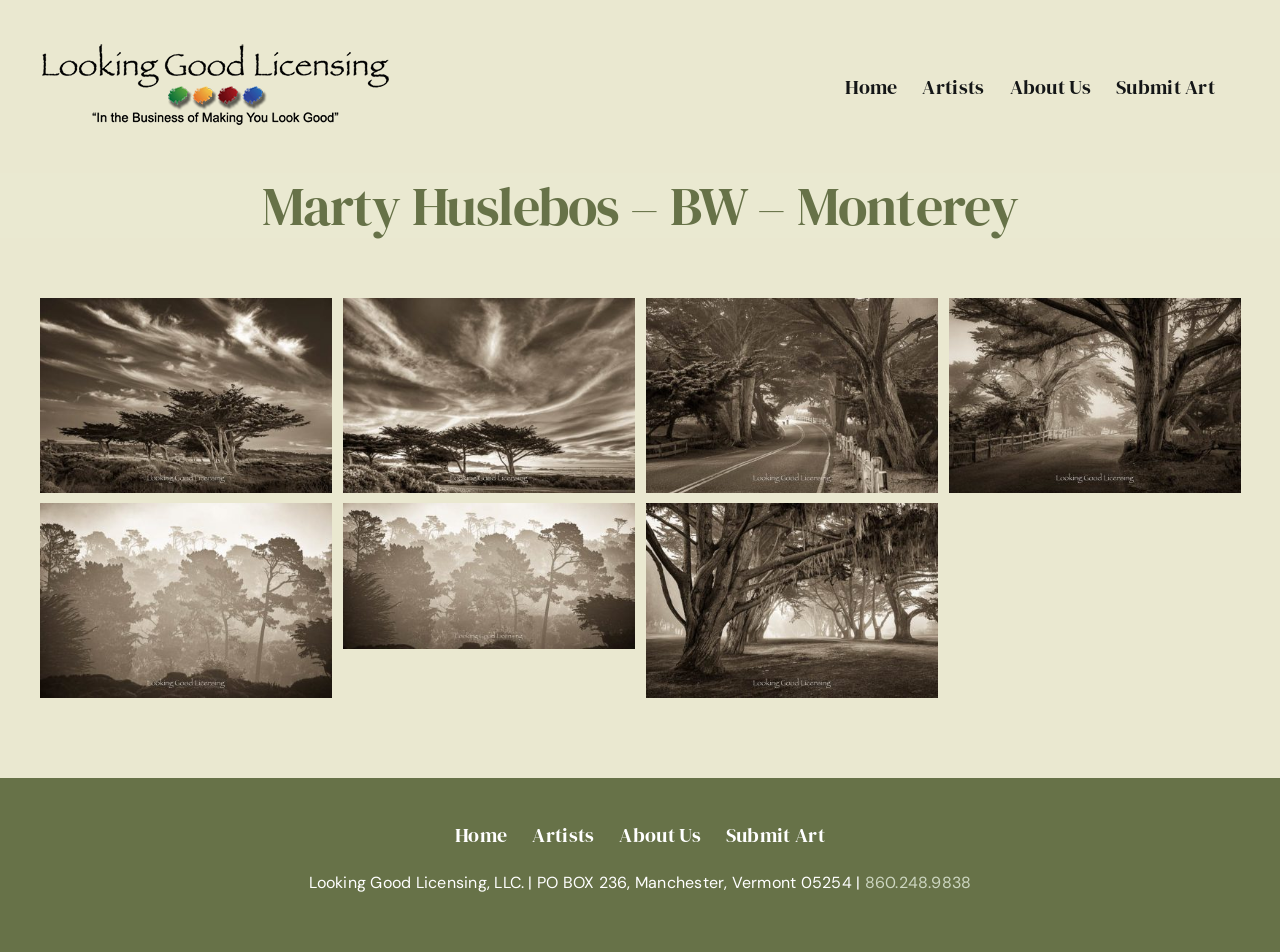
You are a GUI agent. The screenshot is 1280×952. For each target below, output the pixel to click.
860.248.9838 (918, 882)
